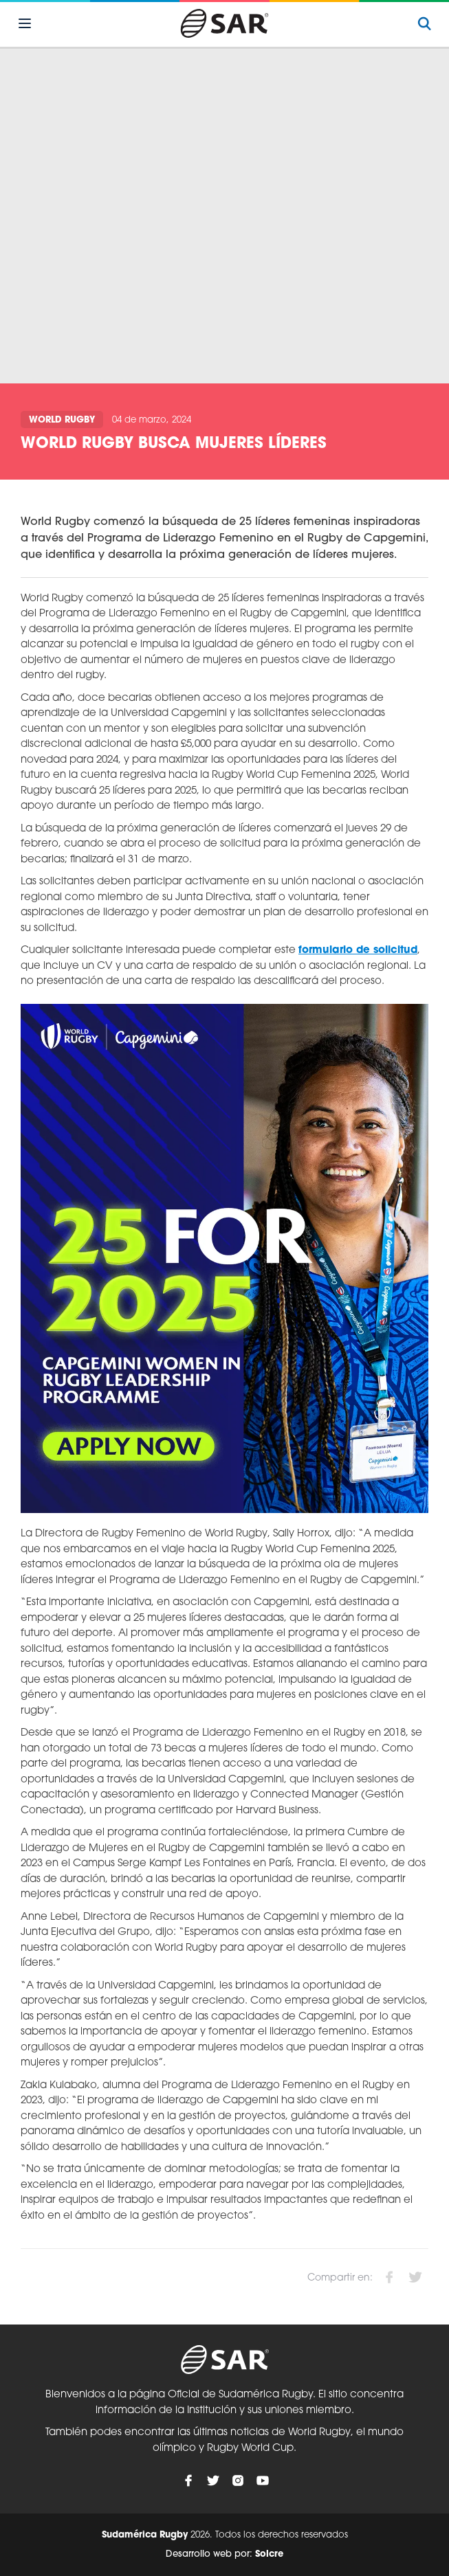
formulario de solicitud (357, 950)
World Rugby (62, 420)
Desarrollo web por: (224, 2554)
